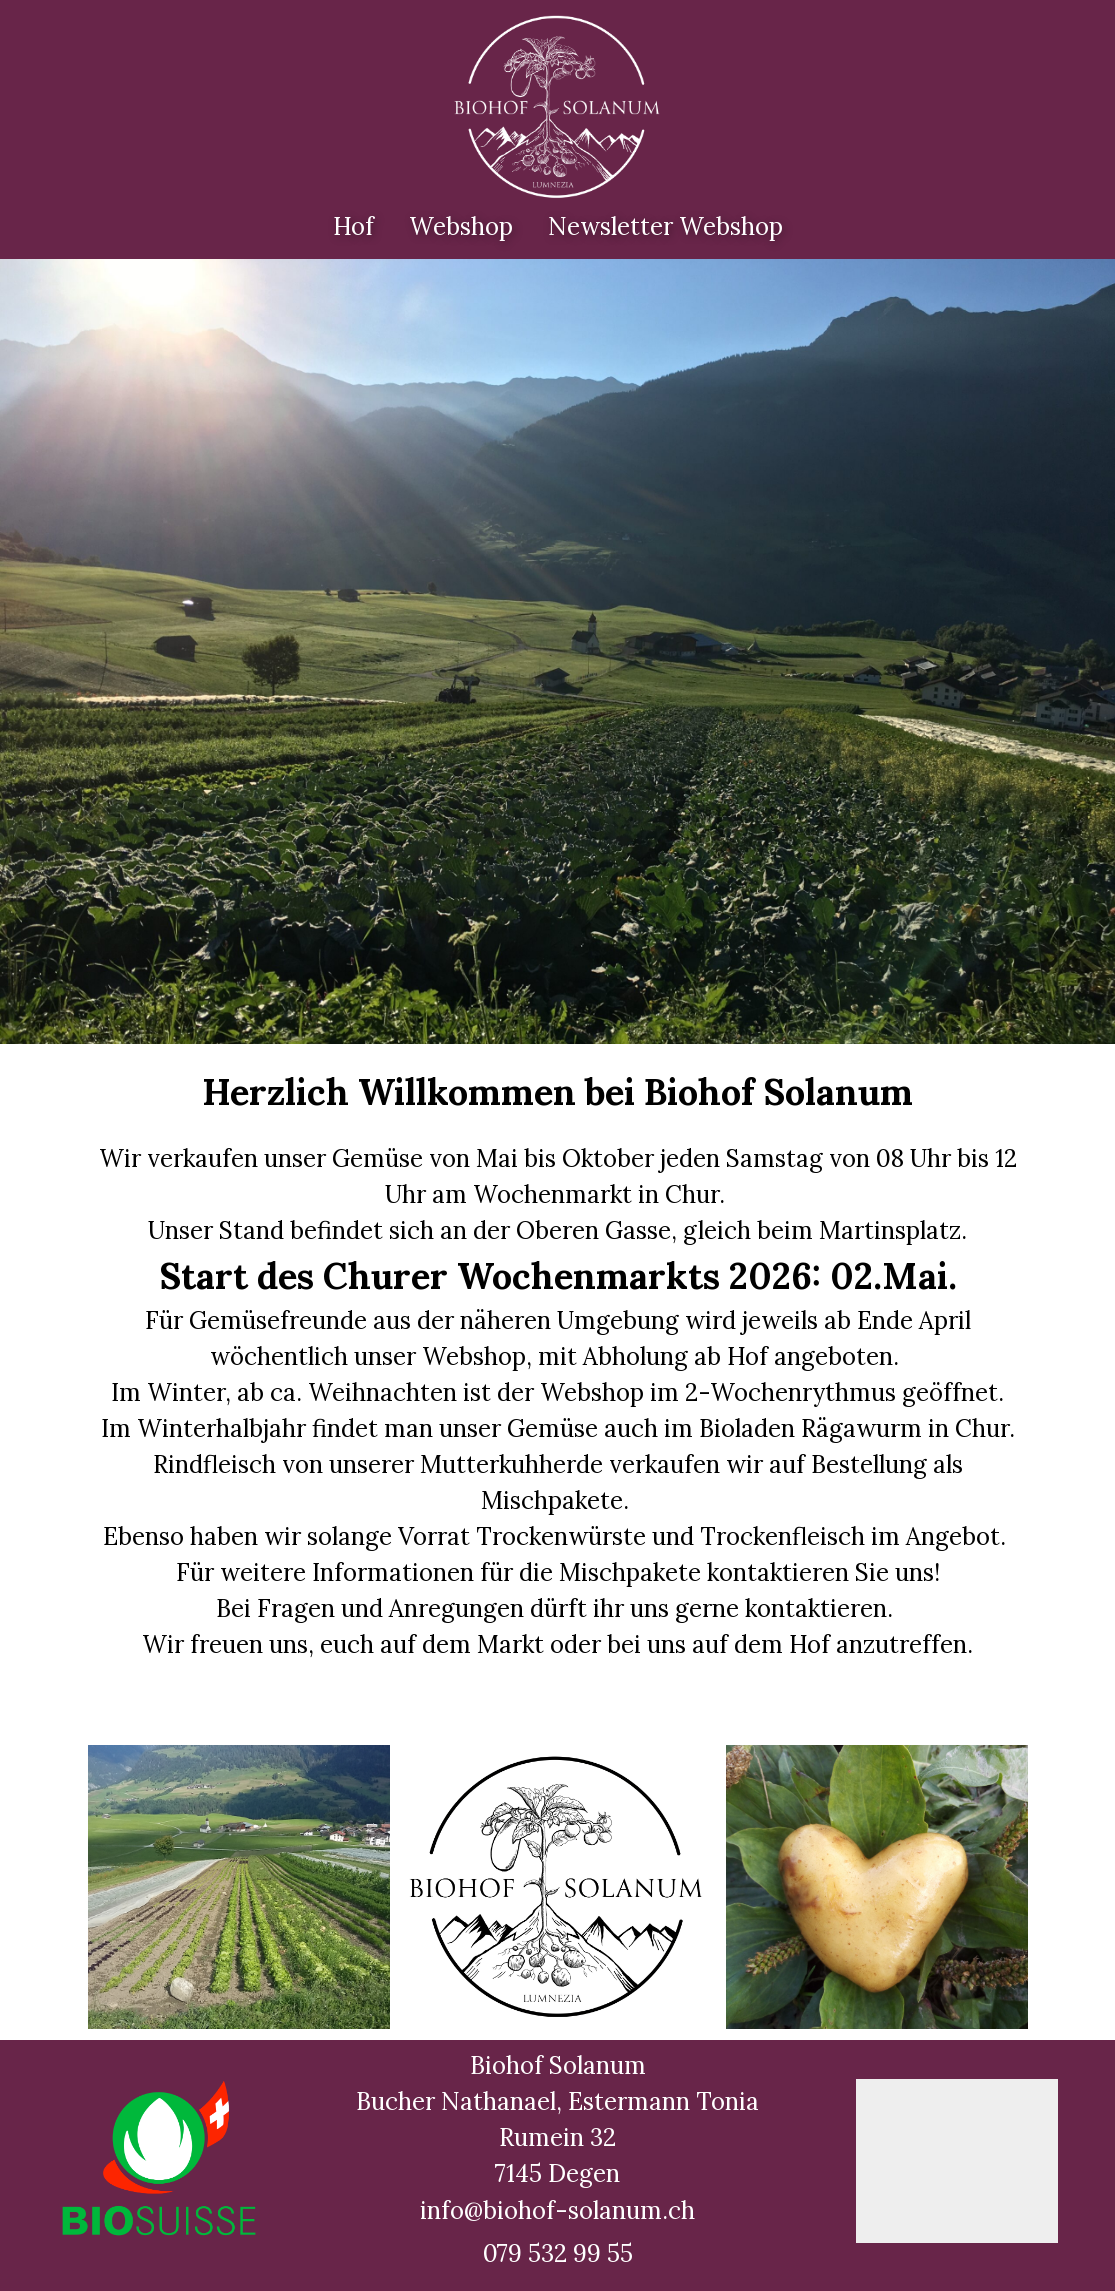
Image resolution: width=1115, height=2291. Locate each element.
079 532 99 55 (558, 2253)
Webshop (461, 226)
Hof (353, 226)
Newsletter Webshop (665, 226)
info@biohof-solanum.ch (557, 2210)
